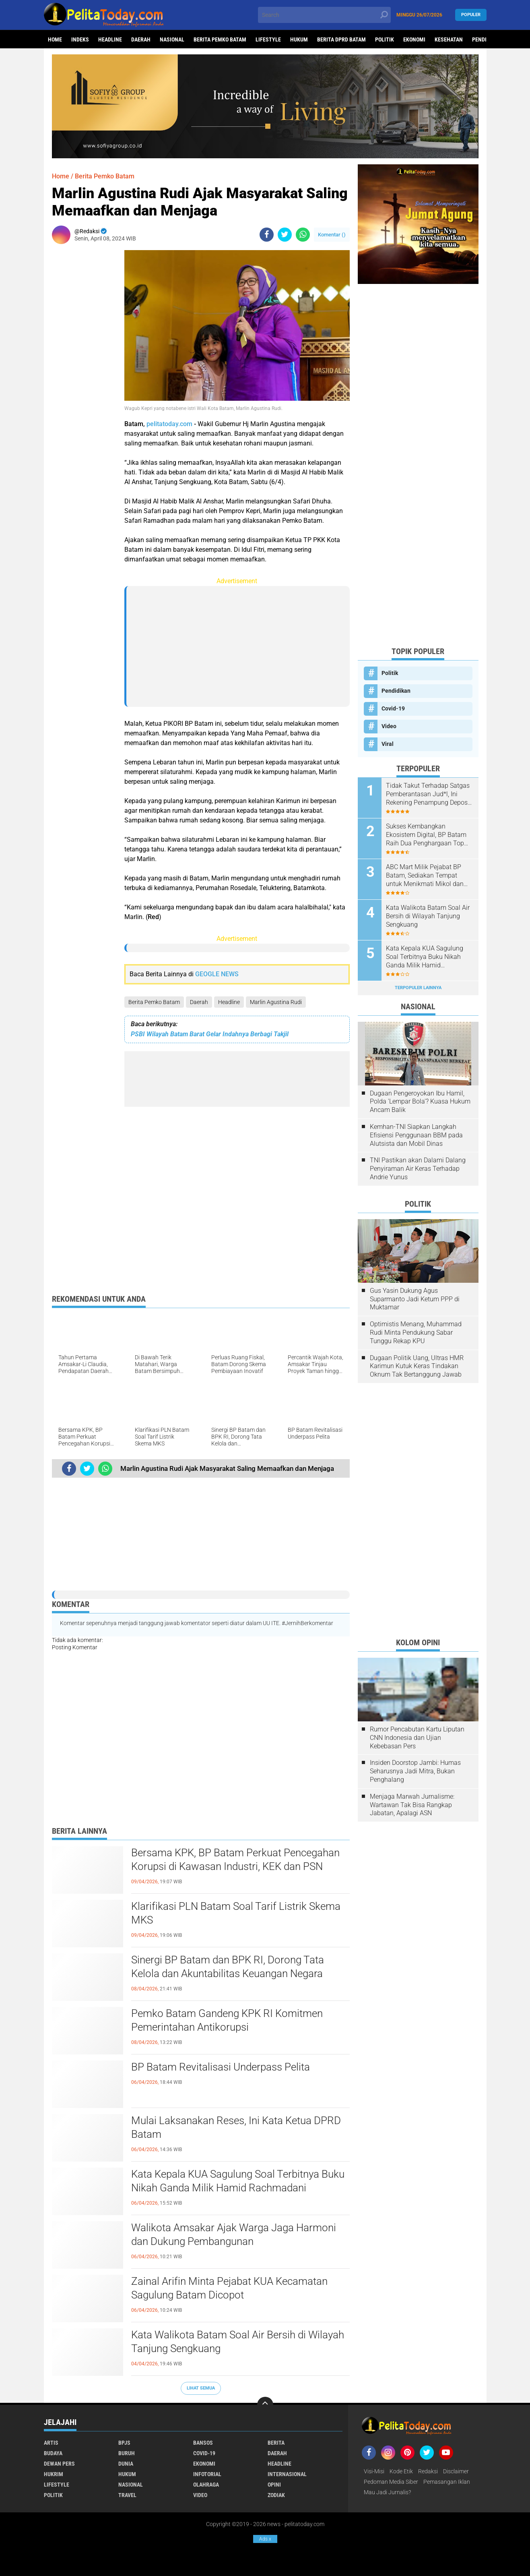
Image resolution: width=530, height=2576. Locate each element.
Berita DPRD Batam (341, 39)
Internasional (287, 2474)
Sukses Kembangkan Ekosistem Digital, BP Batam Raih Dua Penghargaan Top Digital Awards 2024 (426, 834)
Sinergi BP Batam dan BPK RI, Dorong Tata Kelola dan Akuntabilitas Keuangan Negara (227, 1967)
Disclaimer (456, 2471)
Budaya (53, 2453)
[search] (324, 15)
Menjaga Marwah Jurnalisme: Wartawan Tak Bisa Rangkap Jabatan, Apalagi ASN (412, 1805)
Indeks (80, 39)
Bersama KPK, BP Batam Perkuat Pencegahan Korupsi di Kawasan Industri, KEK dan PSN (235, 1859)
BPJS (124, 2442)
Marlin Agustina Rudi (276, 1002)
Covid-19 (393, 708)
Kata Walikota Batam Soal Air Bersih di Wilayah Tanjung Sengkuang (237, 2341)
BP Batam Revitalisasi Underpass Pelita (220, 2067)
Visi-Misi (374, 2471)
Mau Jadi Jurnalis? (387, 2492)
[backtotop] (265, 2405)
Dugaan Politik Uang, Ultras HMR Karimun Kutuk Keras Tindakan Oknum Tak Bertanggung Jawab (417, 1366)
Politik (384, 39)
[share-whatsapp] (303, 235)
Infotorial (207, 2474)
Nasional (172, 39)
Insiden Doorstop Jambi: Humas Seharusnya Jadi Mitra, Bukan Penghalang (415, 1771)
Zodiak (276, 2495)
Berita (276, 2442)
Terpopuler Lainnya (418, 987)
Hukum (299, 39)
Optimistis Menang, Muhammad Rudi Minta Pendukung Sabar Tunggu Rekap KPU (416, 1332)
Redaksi (428, 2471)
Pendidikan (396, 690)
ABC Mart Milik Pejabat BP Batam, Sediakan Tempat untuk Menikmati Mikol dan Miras (425, 875)
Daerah (141, 39)
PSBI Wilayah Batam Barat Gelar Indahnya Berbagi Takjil (210, 1034)
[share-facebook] (267, 235)
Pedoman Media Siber (391, 2482)
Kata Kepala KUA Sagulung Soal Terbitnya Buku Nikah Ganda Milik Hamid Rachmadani (237, 2181)
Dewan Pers (59, 2463)
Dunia (125, 2463)
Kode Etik (401, 2471)
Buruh (126, 2453)
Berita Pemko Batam (220, 39)
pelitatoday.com (169, 424)
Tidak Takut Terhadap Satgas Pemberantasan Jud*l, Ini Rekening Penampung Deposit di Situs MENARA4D (428, 794)
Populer (471, 14)
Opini (274, 2484)
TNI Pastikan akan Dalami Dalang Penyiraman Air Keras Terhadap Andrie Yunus (418, 1168)
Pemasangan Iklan (446, 2482)
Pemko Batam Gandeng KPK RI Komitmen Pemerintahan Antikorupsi (227, 2020)
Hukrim (53, 2474)
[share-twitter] (285, 235)
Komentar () (332, 235)
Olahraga (206, 2484)
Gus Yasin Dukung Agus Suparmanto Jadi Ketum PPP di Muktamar (415, 1299)
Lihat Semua (201, 2388)
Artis (51, 2442)
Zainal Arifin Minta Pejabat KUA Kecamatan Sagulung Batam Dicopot (229, 2288)
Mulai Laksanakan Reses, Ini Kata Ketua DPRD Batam (236, 2127)
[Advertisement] (84, 371)
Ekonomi (414, 39)
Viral (388, 744)
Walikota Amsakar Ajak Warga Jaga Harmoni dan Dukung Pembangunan (233, 2234)
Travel (127, 2495)
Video (389, 726)
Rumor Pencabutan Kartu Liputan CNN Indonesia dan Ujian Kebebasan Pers (417, 1737)
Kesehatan (449, 39)
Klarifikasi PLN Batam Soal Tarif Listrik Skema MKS (235, 1913)
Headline (110, 39)
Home (55, 39)
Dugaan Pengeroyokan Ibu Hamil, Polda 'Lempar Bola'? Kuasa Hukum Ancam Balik (420, 1101)
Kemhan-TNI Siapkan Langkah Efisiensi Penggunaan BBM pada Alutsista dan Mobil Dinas (416, 1135)
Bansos (203, 2442)
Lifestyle (268, 39)
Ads (265, 2539)
